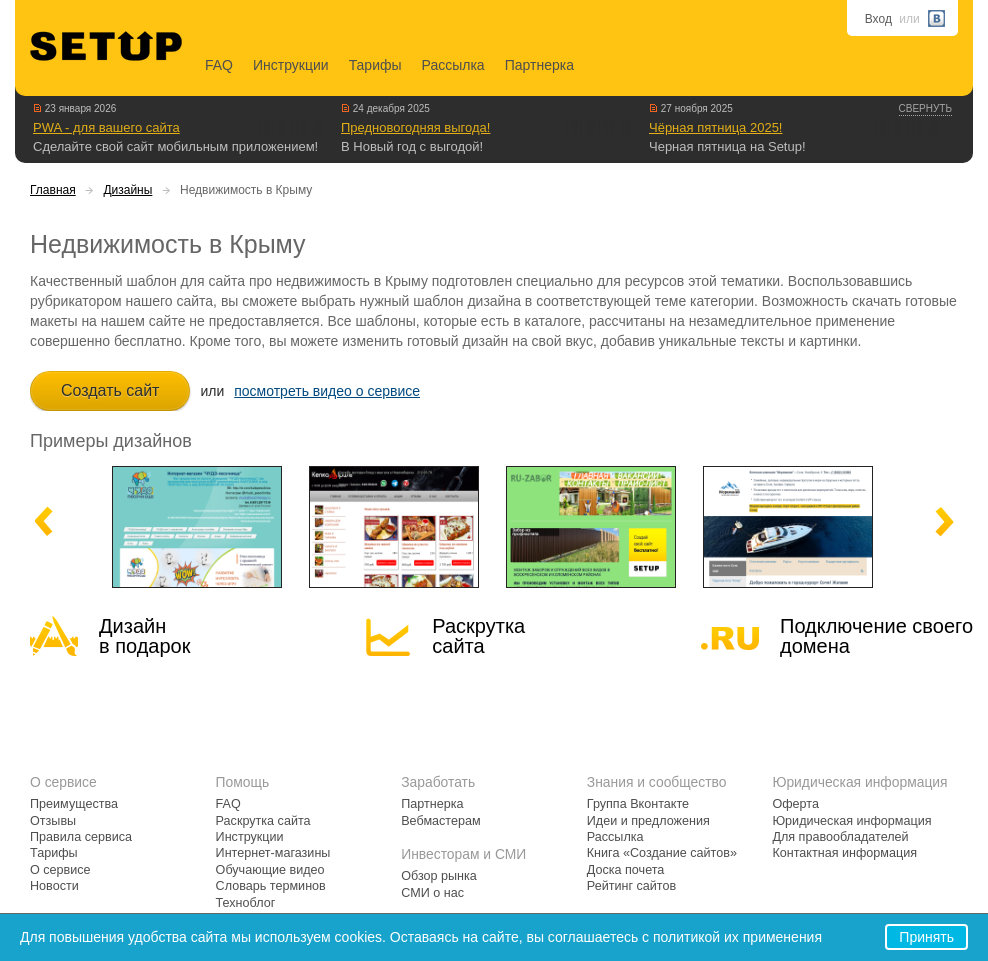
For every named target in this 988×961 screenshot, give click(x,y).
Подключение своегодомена (876, 636)
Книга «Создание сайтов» (662, 853)
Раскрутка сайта (478, 636)
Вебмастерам (440, 821)
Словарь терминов (271, 886)
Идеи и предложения (648, 821)
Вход (878, 19)
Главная (53, 190)
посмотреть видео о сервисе (327, 391)
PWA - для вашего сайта (106, 127)
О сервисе (60, 870)
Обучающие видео (270, 870)
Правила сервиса (81, 837)
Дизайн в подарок (144, 636)
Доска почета (626, 870)
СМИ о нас (432, 893)
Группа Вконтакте (638, 804)
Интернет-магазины (273, 853)
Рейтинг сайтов (631, 886)
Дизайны (127, 190)
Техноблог (246, 903)
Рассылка (453, 65)
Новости (54, 886)
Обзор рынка (439, 876)
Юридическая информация (851, 821)
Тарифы (375, 65)
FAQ (219, 65)
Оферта (795, 804)
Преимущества (74, 804)
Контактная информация (844, 853)
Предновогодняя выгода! (415, 127)
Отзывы (53, 821)
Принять (926, 937)
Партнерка (539, 65)
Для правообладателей (840, 837)
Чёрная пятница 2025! (715, 127)
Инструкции (291, 65)
